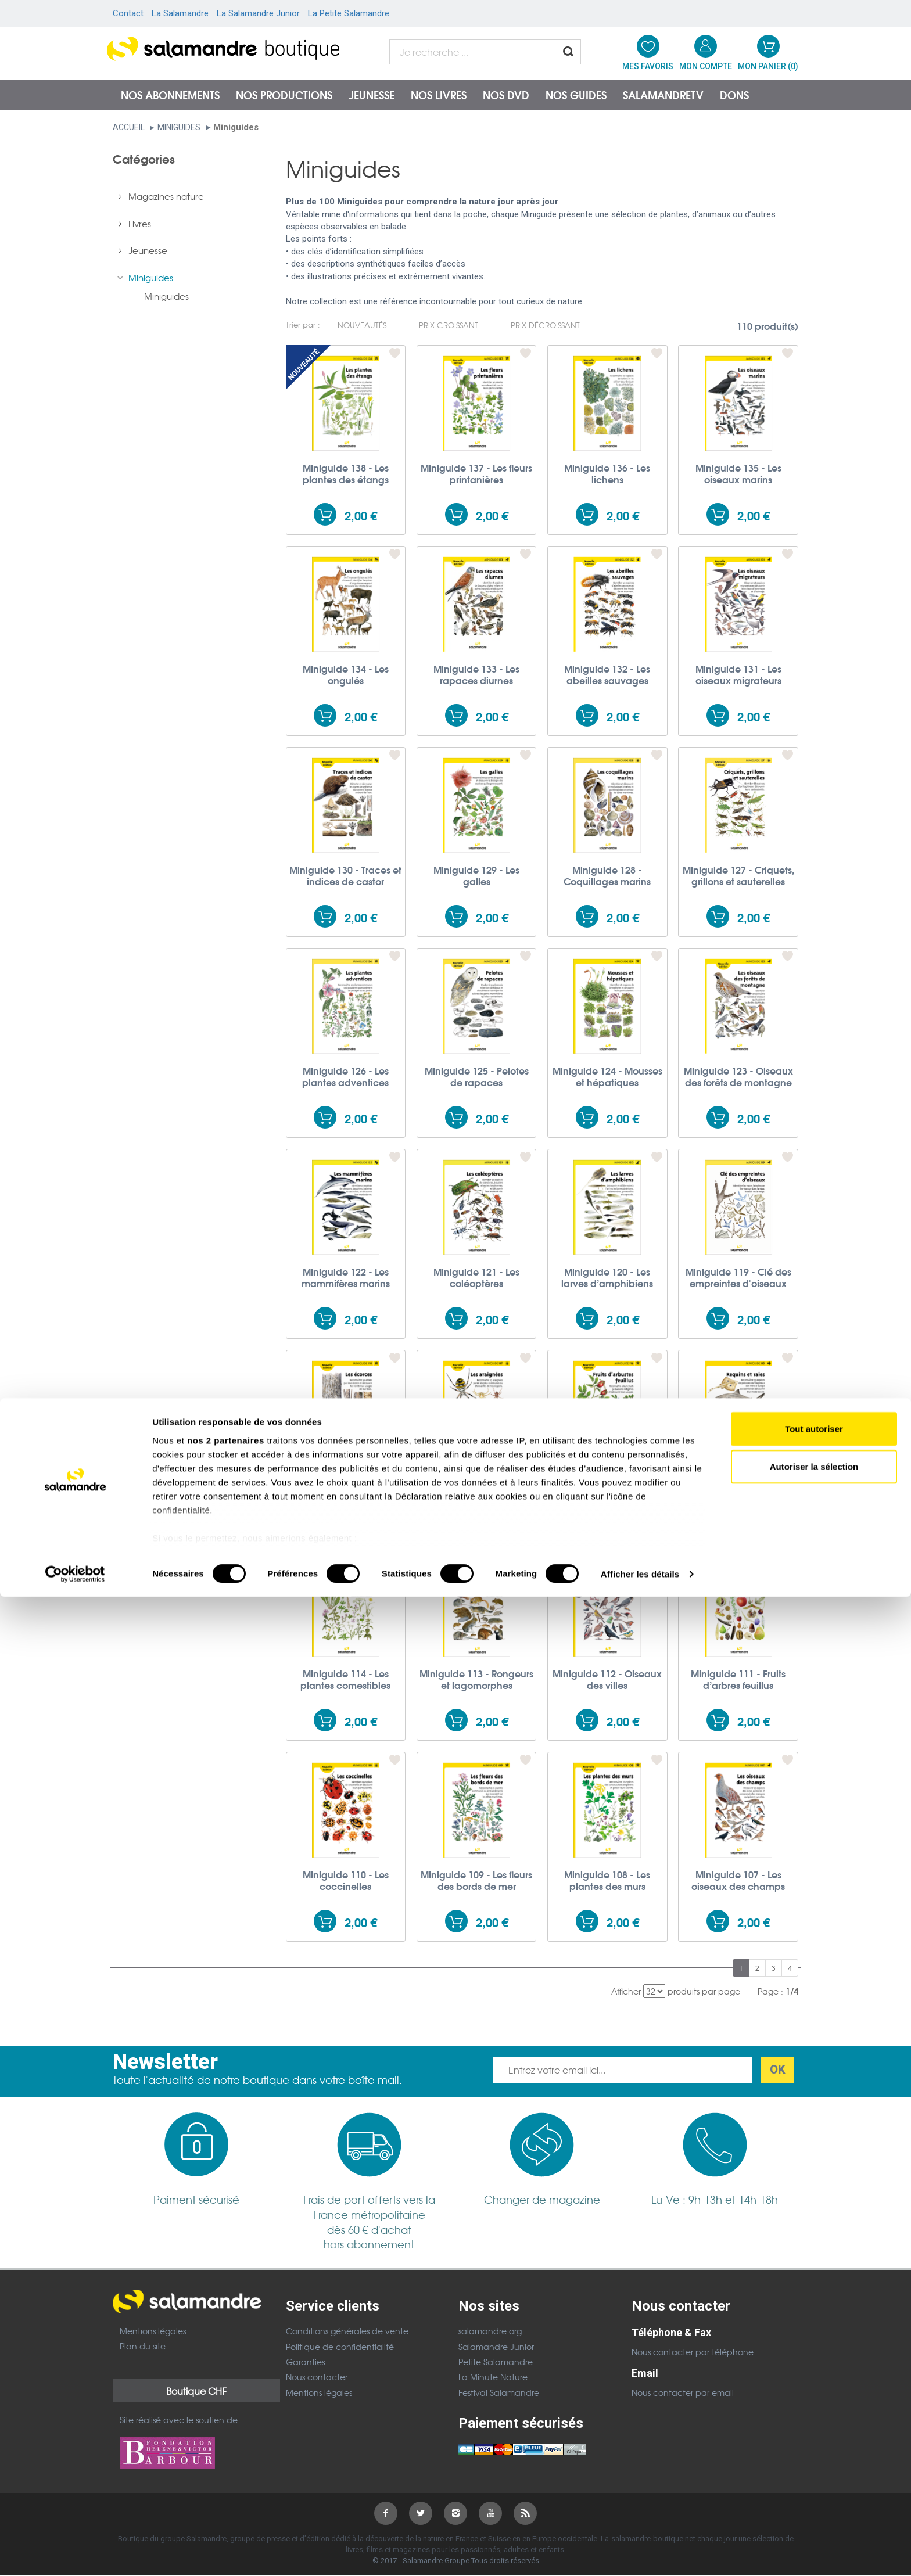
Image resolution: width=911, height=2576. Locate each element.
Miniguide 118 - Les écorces (346, 1478)
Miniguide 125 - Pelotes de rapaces (477, 1076)
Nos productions (284, 95)
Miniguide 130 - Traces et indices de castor (345, 875)
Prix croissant (448, 324)
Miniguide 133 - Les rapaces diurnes (476, 674)
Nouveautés (362, 324)
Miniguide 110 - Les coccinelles (346, 1880)
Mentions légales (153, 2331)
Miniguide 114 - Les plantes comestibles (345, 1679)
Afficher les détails (640, 2553)
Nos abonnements (170, 95)
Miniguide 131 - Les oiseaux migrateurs (738, 674)
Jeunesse (371, 95)
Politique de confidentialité (340, 2346)
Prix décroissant (545, 324)
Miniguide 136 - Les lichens (607, 473)
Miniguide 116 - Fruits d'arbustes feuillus (607, 1478)
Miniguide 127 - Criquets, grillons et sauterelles (738, 875)
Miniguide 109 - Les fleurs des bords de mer (476, 1880)
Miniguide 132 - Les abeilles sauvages (607, 674)
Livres (139, 230)
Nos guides (576, 95)
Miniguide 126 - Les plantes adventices (345, 1076)
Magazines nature (166, 203)
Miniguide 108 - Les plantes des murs (607, 1880)
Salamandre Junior (496, 2346)
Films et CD (151, 330)
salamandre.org (490, 2331)
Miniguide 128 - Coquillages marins (607, 875)
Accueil (129, 127)
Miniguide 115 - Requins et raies (738, 1478)
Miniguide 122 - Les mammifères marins (346, 1277)
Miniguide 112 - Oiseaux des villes (607, 1679)
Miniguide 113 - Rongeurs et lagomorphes (476, 1679)
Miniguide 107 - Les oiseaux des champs (738, 1880)
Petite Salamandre (495, 2361)
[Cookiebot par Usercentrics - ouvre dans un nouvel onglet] (75, 2553)
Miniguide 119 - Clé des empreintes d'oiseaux (738, 1277)
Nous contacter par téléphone (693, 2352)
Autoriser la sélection (814, 2446)
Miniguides (178, 127)
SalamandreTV (663, 95)
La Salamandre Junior (258, 13)
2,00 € (361, 515)
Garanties (305, 2361)
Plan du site (143, 2346)
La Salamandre (180, 13)
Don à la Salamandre (172, 384)
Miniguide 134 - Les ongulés (346, 674)
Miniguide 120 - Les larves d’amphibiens (607, 1277)
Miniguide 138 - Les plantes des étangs (346, 473)
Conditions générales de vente (347, 2331)
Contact (128, 13)
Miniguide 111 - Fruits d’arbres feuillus (738, 1679)
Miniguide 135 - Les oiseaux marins (738, 473)
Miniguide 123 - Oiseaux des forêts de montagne (738, 1076)
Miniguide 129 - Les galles (476, 875)
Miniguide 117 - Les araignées (476, 1478)
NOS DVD (506, 95)
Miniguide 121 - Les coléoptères (476, 1277)
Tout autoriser (814, 2408)
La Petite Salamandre (348, 13)
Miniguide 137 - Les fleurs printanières (476, 473)
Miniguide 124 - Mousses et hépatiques (607, 1076)
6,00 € (177, 497)
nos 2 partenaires (225, 2419)
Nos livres (439, 95)
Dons (734, 95)
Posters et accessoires (174, 357)
